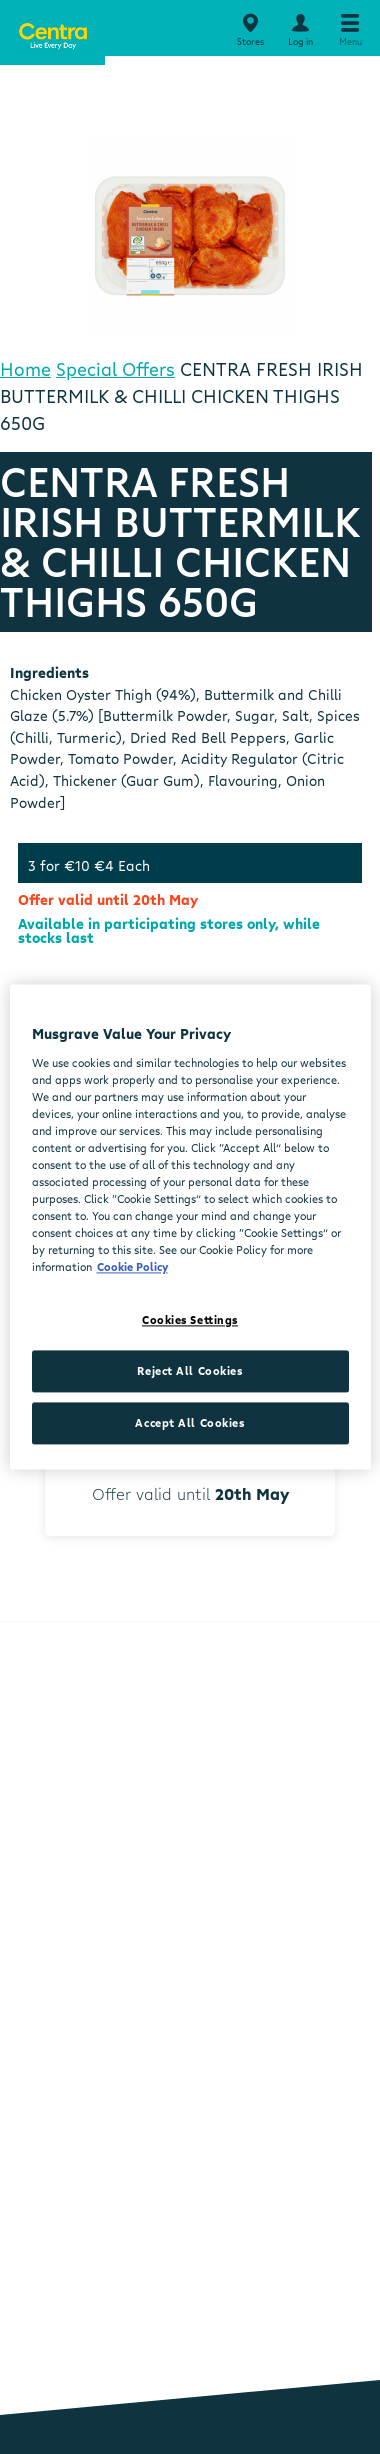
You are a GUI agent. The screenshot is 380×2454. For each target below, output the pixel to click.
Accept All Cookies (189, 1423)
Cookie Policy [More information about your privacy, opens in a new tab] (132, 1267)
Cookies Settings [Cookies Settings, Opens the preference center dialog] (190, 1320)
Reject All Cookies (189, 1371)
